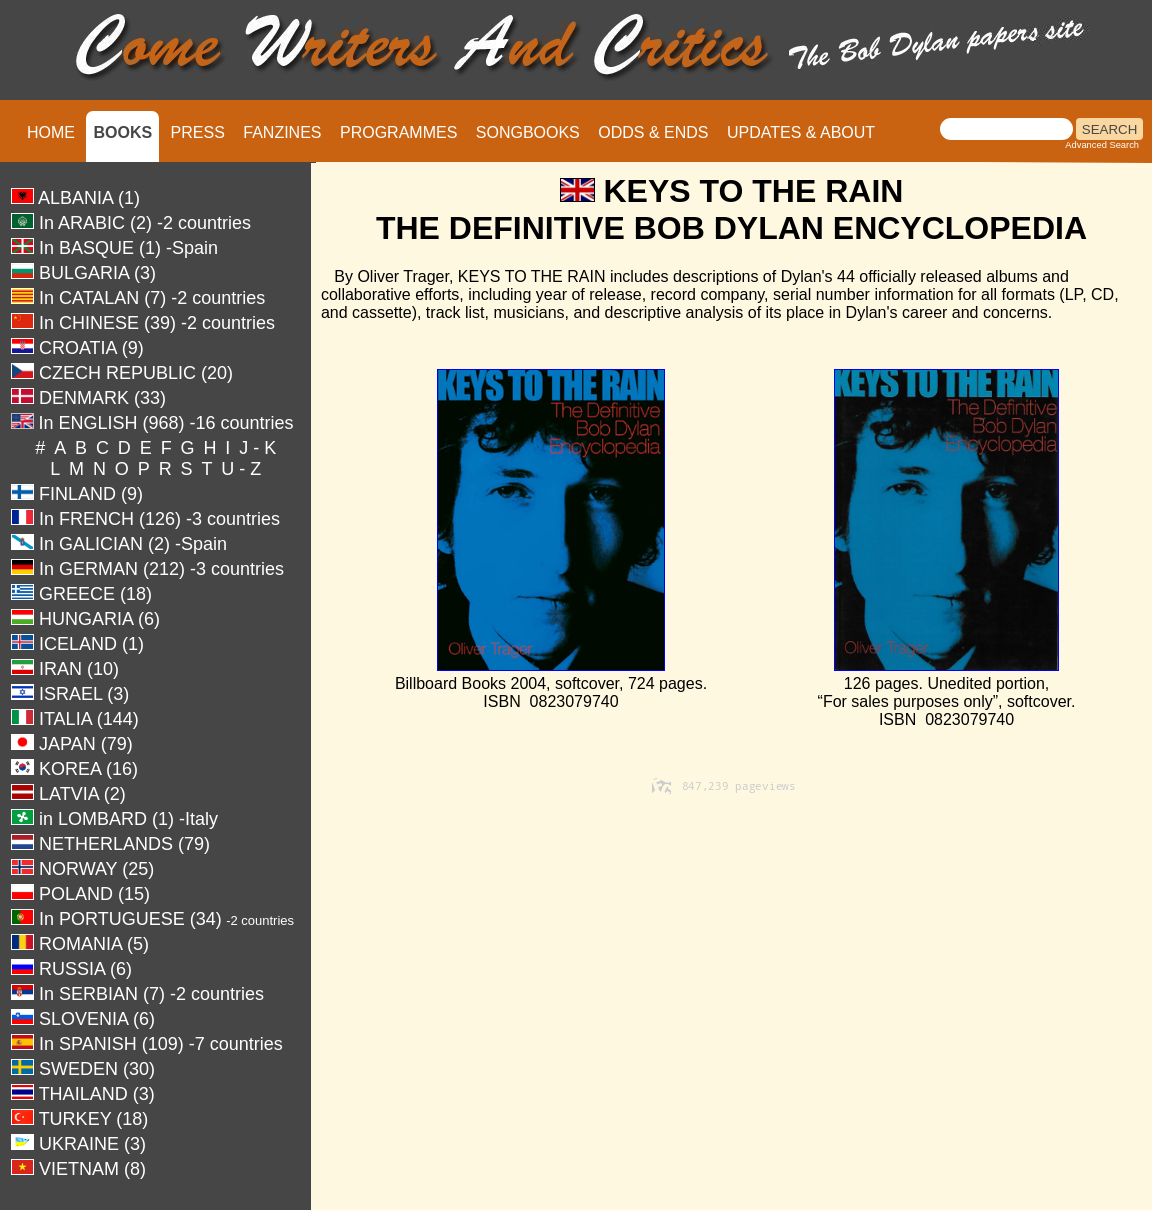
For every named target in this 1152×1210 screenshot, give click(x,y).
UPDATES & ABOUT (801, 132)
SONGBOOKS (528, 132)
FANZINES (282, 132)
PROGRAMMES (398, 132)
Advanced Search (1102, 145)
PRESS (198, 132)
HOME (51, 132)
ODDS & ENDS (653, 132)
